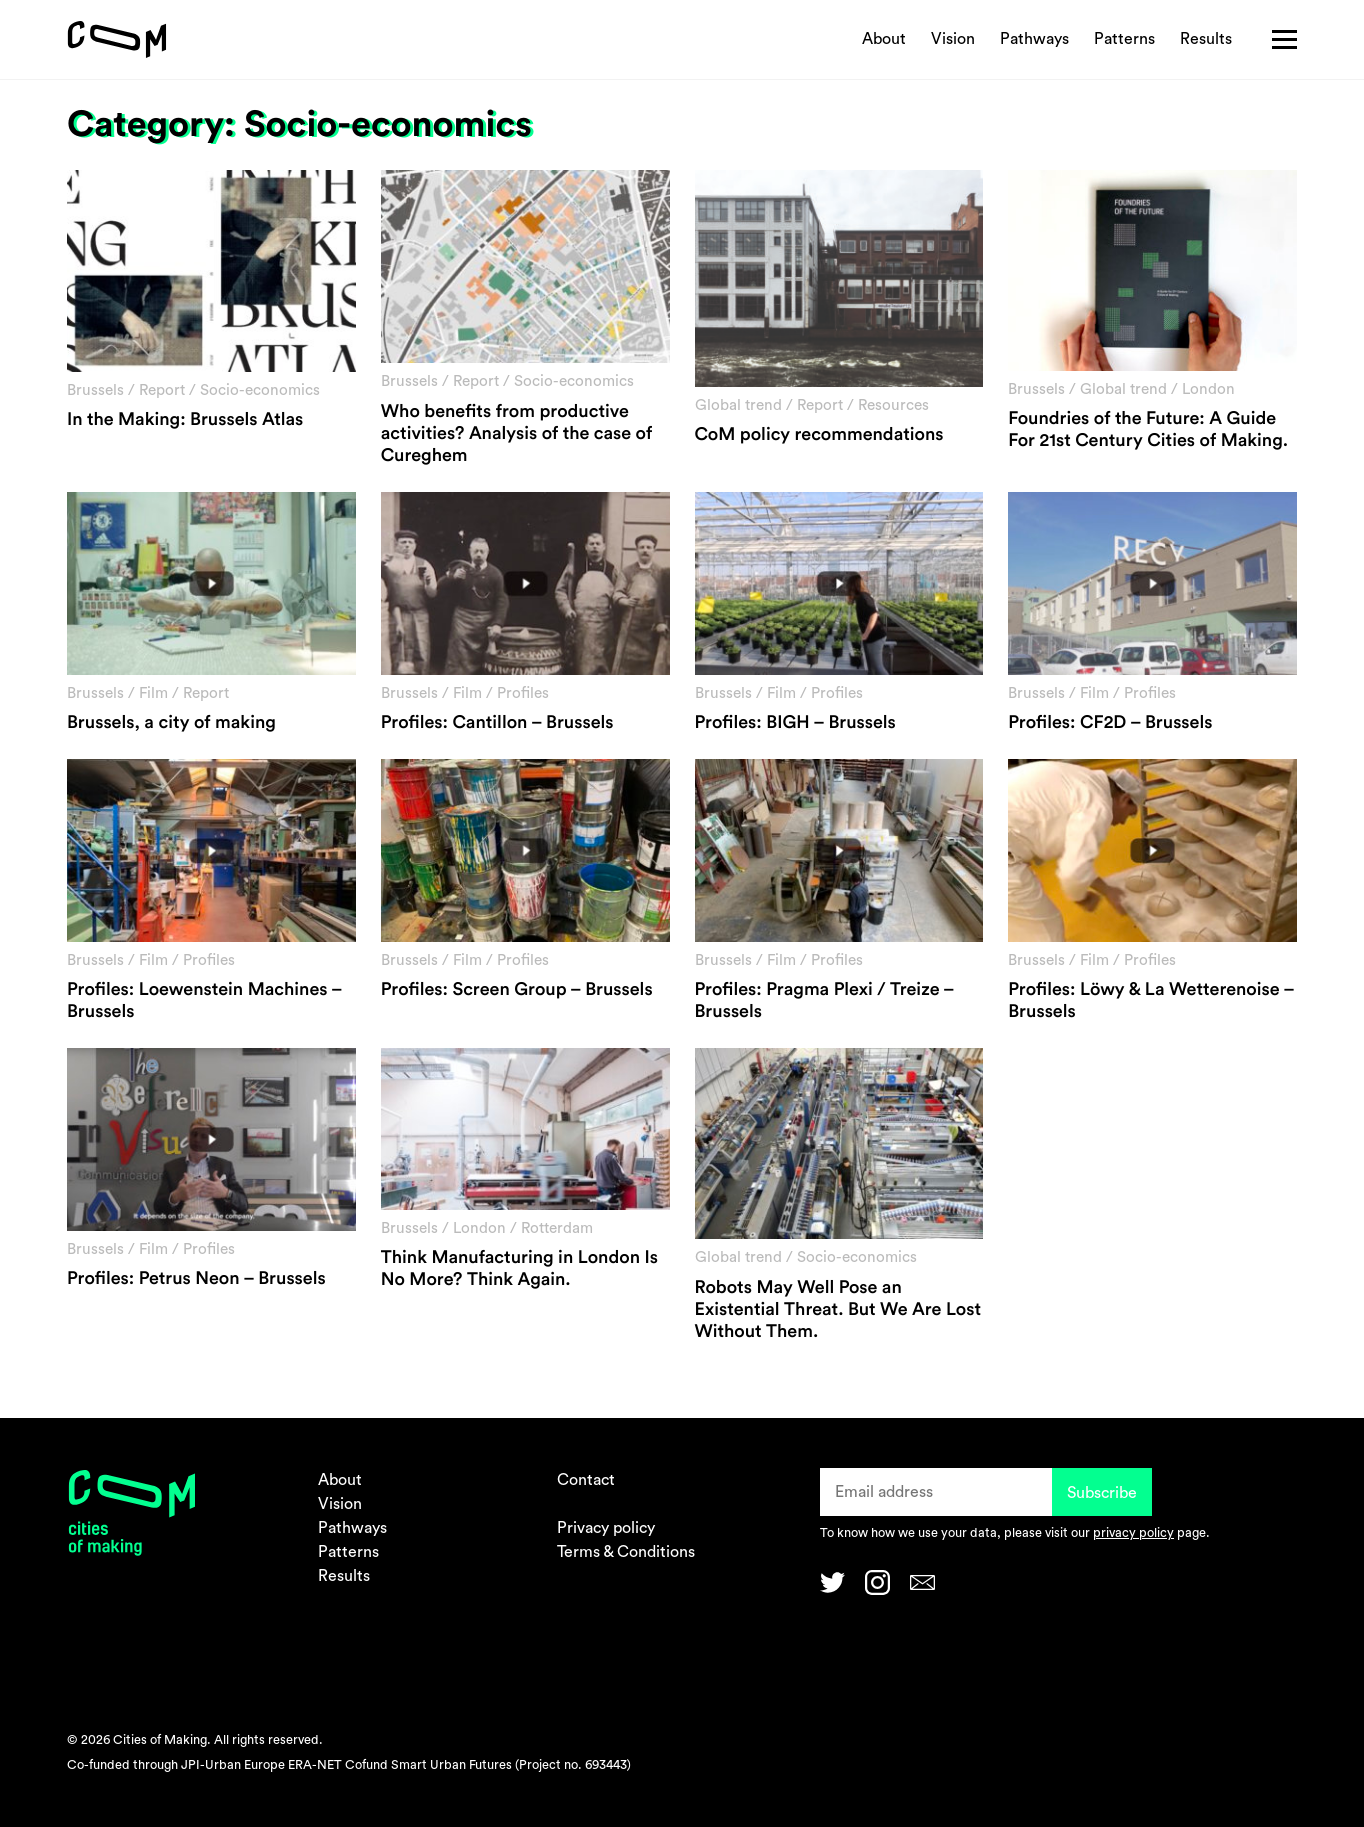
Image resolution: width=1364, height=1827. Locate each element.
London (1208, 389)
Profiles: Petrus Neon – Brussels (196, 1279)
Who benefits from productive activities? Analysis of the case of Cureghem (517, 434)
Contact (586, 1480)
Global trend (738, 405)
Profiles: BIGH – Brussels (795, 723)
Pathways (1034, 39)
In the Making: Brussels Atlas (185, 420)
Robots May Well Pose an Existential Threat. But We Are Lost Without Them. (838, 1310)
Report (162, 390)
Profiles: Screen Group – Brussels (517, 990)
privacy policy (1133, 1533)
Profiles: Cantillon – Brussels (497, 723)
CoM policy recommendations (819, 435)
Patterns (1124, 39)
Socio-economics (260, 390)
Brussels (95, 390)
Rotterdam (557, 1228)
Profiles (523, 693)
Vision (953, 39)
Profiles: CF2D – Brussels (1110, 723)
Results (1206, 39)
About (884, 39)
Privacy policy (606, 1528)
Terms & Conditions (626, 1552)
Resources (893, 405)
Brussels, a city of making (171, 723)
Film (153, 693)
